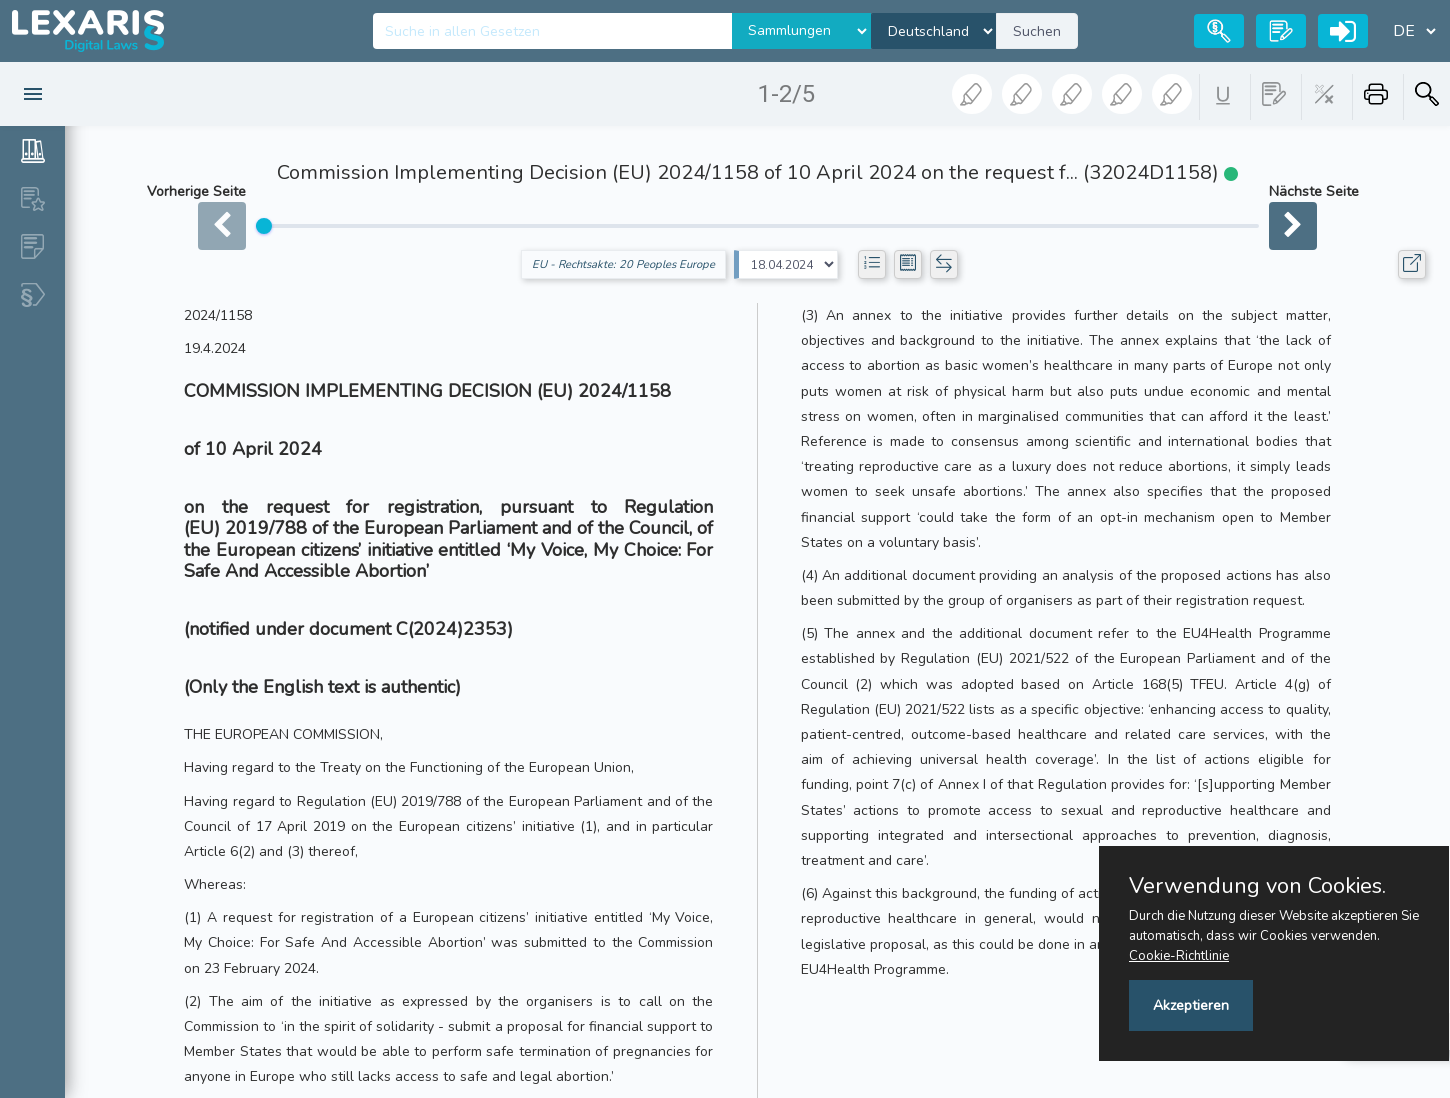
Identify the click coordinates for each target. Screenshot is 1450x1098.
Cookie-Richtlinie (1179, 956)
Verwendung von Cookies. (1257, 886)
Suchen (1037, 31)
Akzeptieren (1191, 1005)
